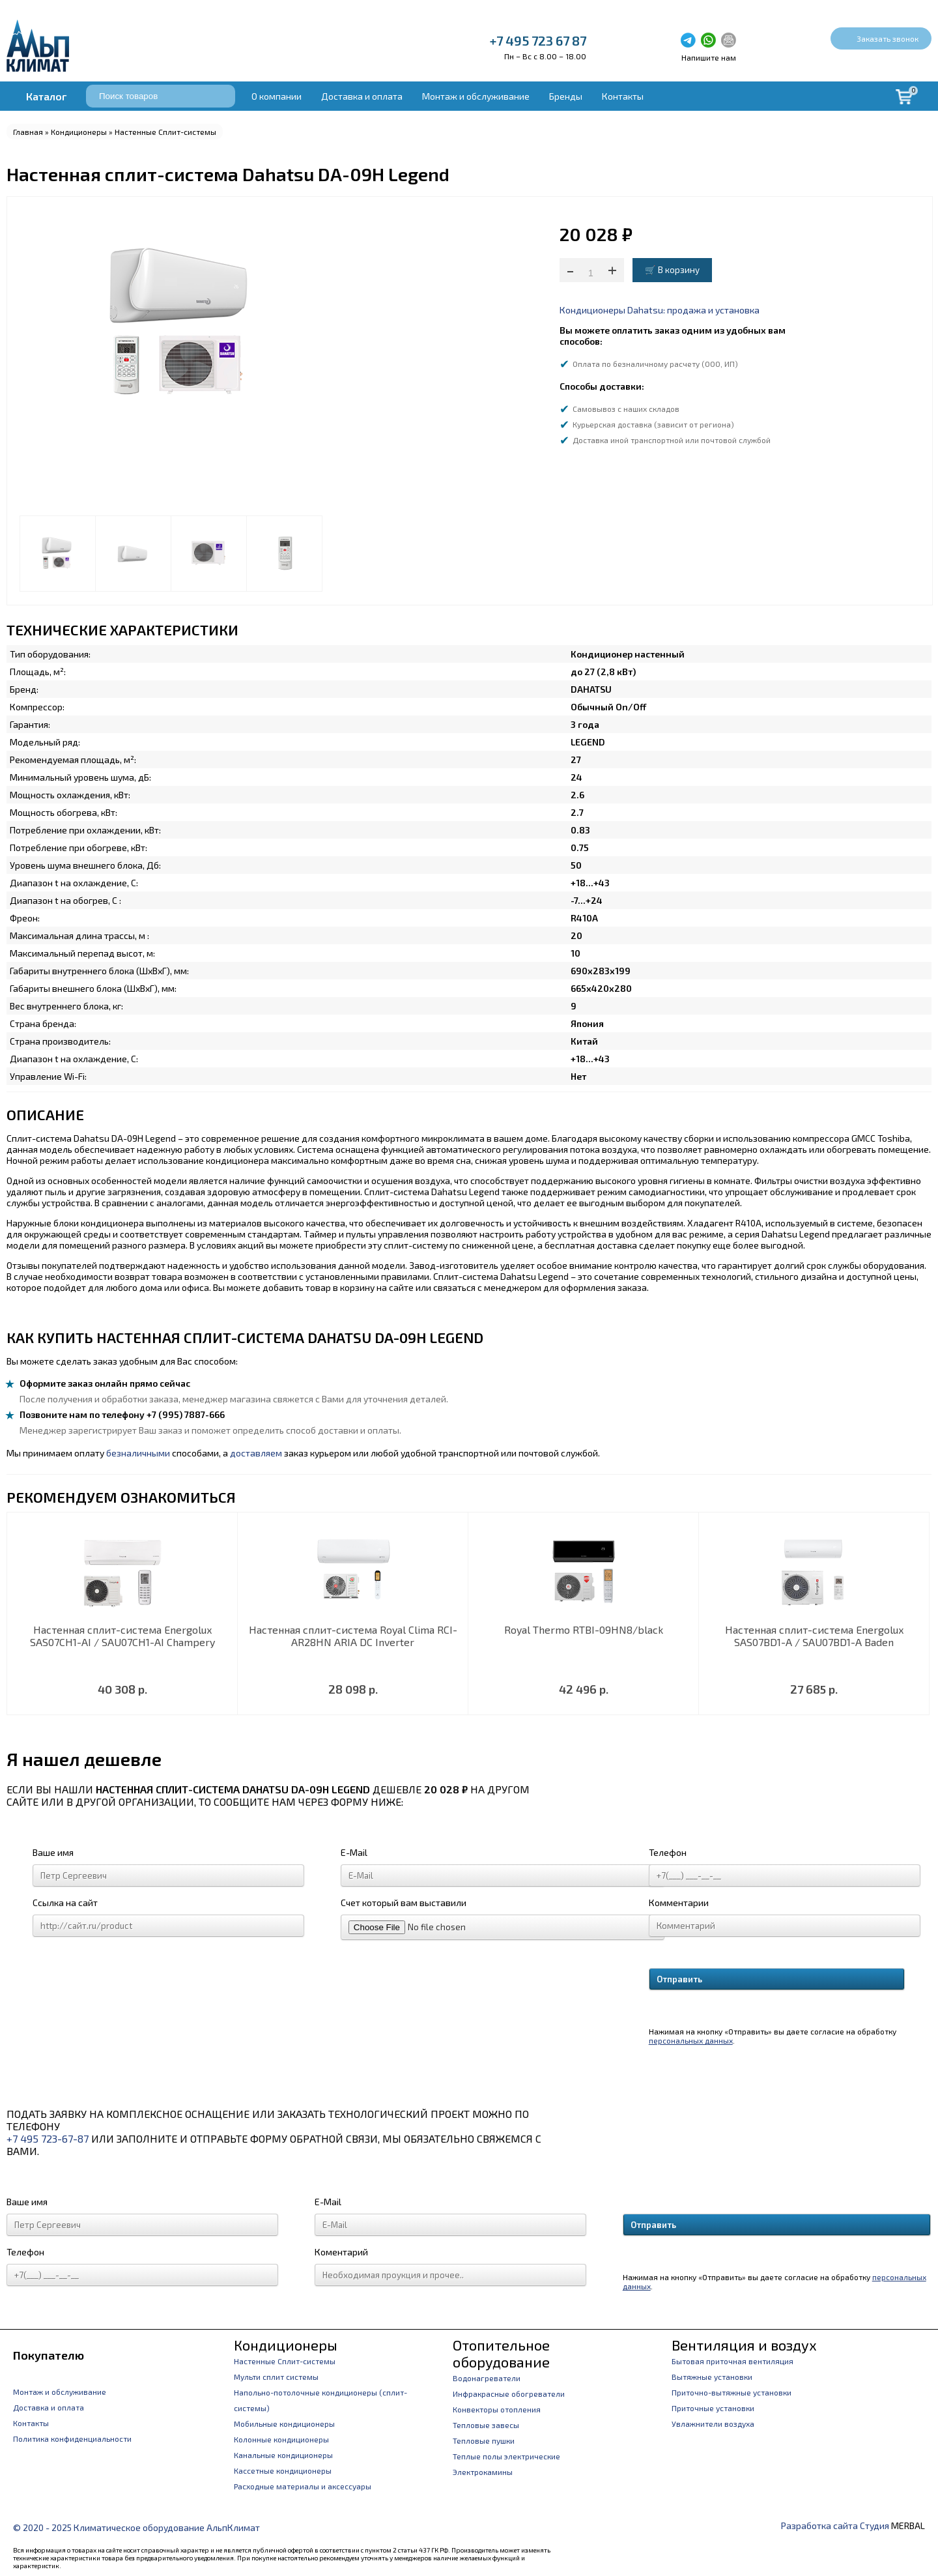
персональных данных (691, 2040)
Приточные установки (713, 2407)
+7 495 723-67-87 (48, 2138)
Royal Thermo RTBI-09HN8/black (583, 1629)
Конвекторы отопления (497, 2409)
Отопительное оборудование (501, 2353)
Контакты (623, 96)
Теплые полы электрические (506, 2456)
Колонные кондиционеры (281, 2439)
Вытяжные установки (712, 2376)
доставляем (256, 1452)
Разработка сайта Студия (835, 2525)
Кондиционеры (79, 131)
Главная (28, 131)
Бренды (565, 96)
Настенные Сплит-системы (165, 131)
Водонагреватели (486, 2377)
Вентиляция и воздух (744, 2344)
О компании (276, 96)
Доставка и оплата (362, 96)
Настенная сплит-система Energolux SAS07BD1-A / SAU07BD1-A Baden (814, 1635)
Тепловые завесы (486, 2424)
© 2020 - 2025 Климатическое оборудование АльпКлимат (136, 2527)
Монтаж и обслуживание (476, 96)
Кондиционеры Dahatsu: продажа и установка (660, 309)
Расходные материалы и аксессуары (302, 2486)
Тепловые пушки (484, 2440)
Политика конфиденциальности (72, 2438)
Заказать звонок (887, 38)
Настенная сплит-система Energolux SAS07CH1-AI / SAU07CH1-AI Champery (122, 1635)
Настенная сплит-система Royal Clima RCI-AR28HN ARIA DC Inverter (353, 1635)
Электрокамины (483, 2471)
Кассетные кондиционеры (283, 2470)
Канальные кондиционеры (283, 2454)
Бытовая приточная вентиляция (732, 2361)
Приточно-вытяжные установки (731, 2392)
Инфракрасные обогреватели (509, 2393)
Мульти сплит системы (276, 2376)
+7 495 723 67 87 (538, 40)
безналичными (138, 1452)
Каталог (46, 96)
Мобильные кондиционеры (284, 2423)
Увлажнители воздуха (713, 2423)
